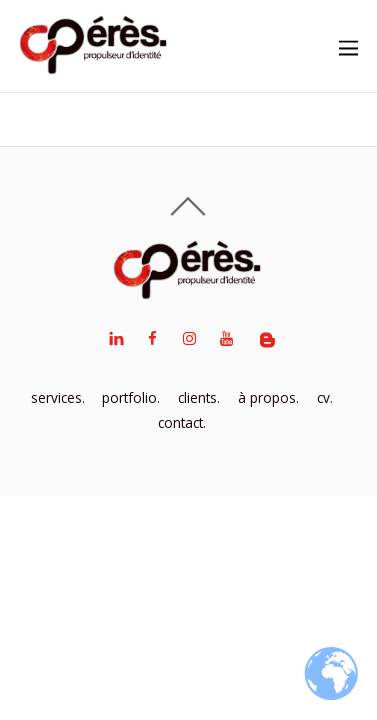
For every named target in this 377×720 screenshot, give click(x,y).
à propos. (268, 397)
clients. (199, 397)
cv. (325, 397)
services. (58, 397)
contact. (182, 422)
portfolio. (131, 397)
